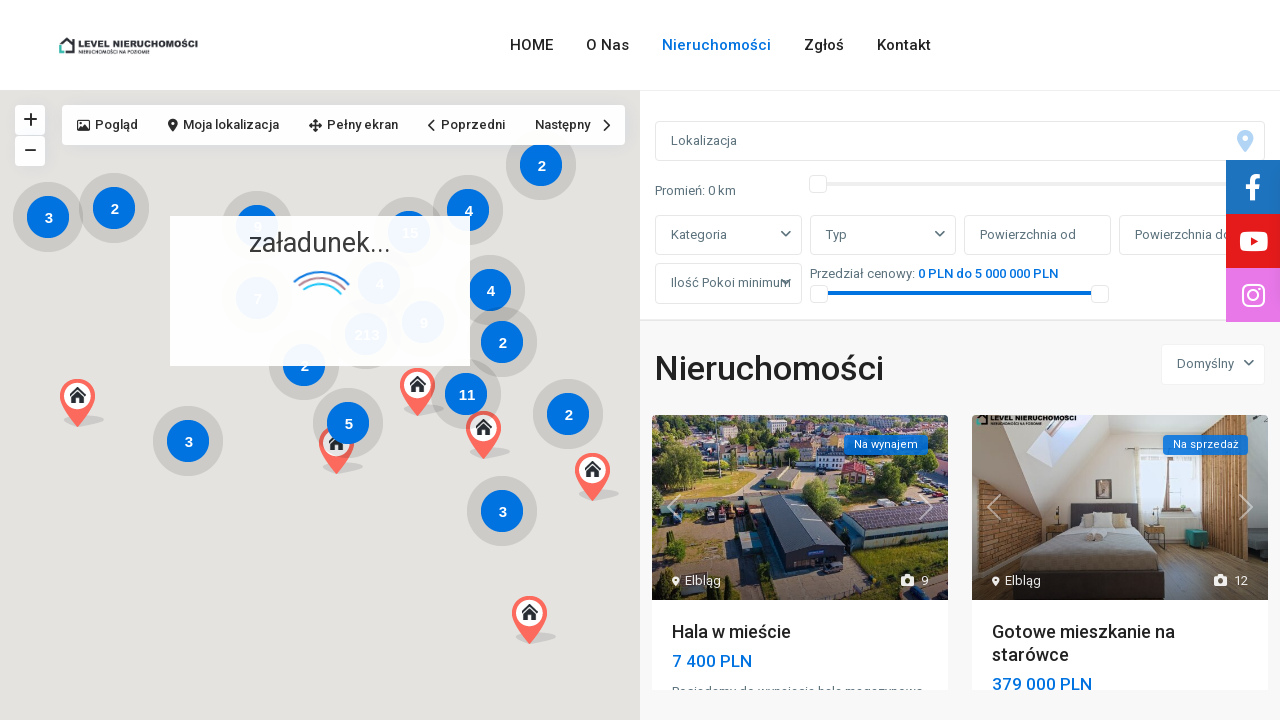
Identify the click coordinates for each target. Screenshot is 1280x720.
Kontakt (904, 45)
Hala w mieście (731, 631)
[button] (348, 455)
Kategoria (699, 234)
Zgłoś (824, 45)
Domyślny (1205, 363)
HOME (531, 45)
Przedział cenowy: (862, 273)
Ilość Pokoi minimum (731, 282)
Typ (836, 234)
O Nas (607, 45)
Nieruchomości (716, 45)
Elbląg (703, 580)
